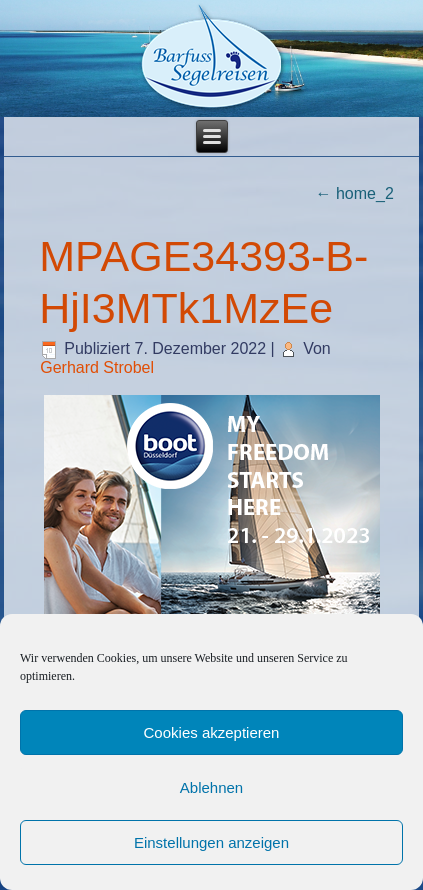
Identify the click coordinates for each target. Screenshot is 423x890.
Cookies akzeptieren (212, 732)
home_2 (355, 193)
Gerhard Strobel (97, 367)
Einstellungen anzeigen (211, 842)
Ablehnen (211, 787)
